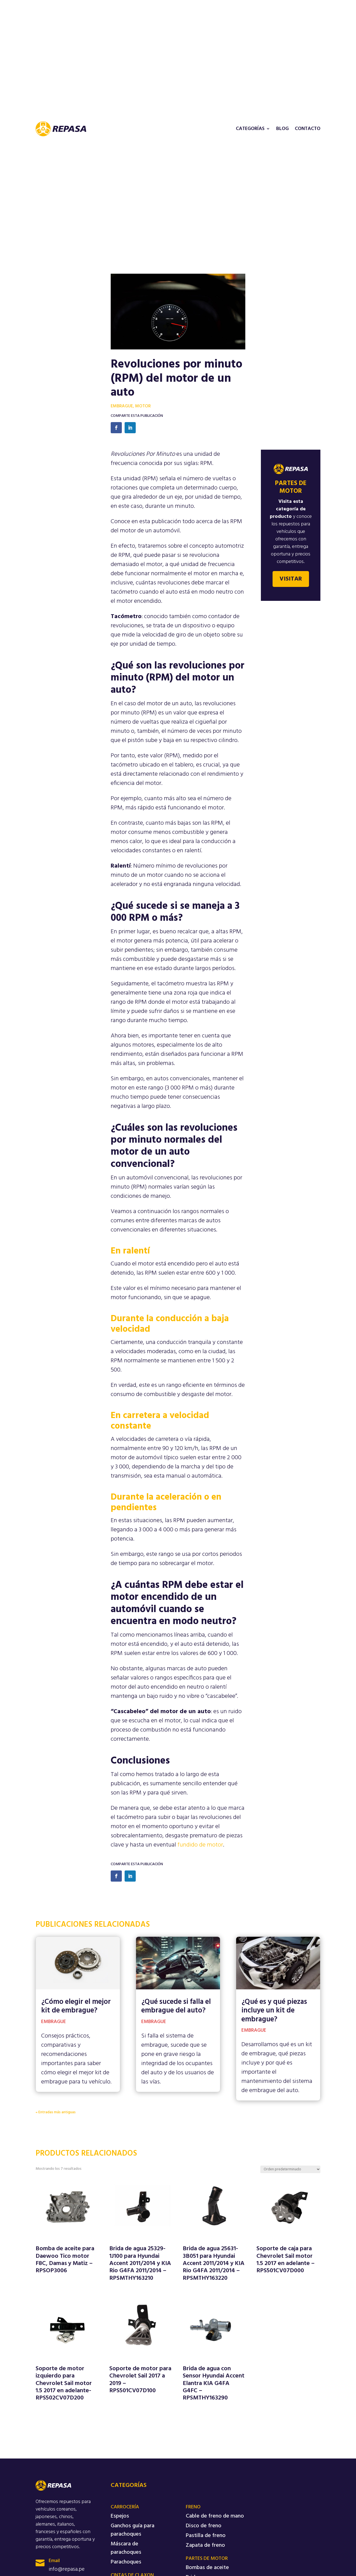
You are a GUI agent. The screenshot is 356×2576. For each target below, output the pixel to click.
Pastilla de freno (206, 2535)
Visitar (291, 579)
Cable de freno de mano (215, 2516)
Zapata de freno (205, 2545)
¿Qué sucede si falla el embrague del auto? (176, 2006)
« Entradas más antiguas (56, 2112)
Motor (143, 406)
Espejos (120, 2516)
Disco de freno (203, 2525)
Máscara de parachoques (126, 2548)
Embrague (122, 406)
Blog (282, 129)
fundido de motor (200, 1845)
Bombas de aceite (207, 2567)
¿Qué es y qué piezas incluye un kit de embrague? (274, 2010)
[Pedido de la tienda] (290, 2169)
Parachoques (126, 2562)
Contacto (307, 129)
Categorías (250, 129)
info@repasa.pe (67, 2569)
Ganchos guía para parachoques (132, 2530)
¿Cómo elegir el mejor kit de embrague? (76, 2006)
